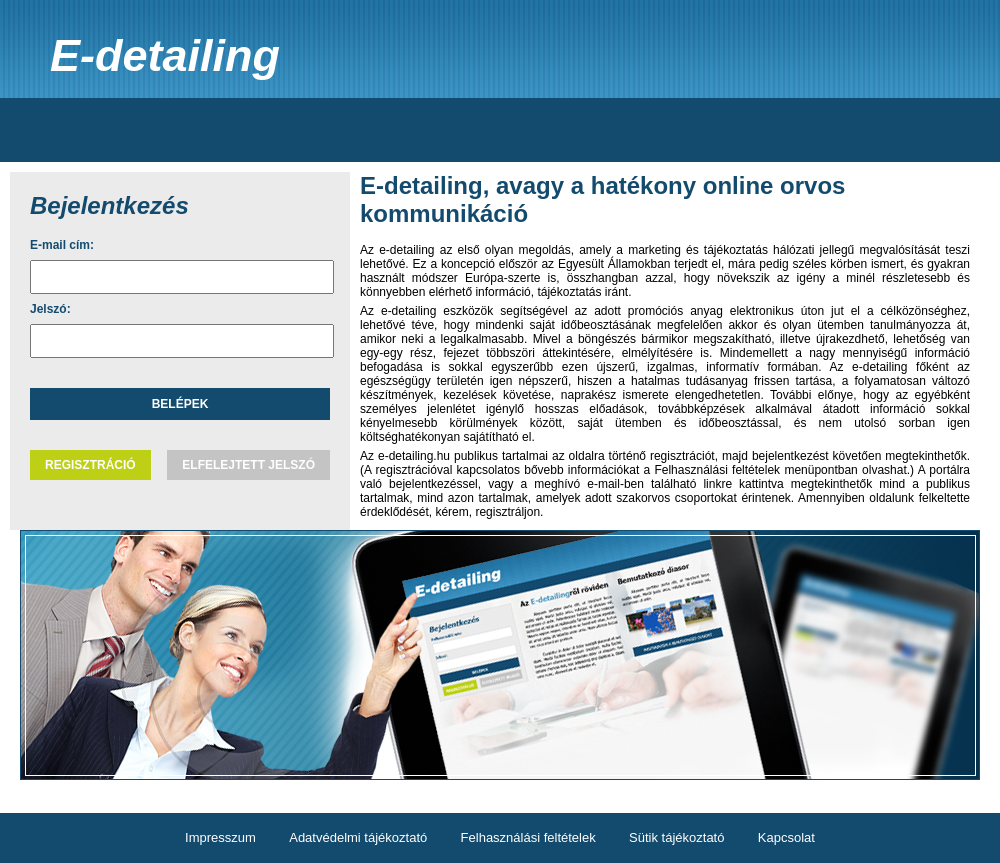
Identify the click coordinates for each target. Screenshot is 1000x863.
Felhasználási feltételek (528, 837)
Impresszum (220, 837)
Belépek (180, 404)
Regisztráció (90, 465)
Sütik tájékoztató (676, 837)
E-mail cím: (62, 245)
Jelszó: (50, 309)
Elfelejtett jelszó (248, 465)
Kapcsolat (786, 837)
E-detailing (165, 55)
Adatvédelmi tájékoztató (358, 837)
